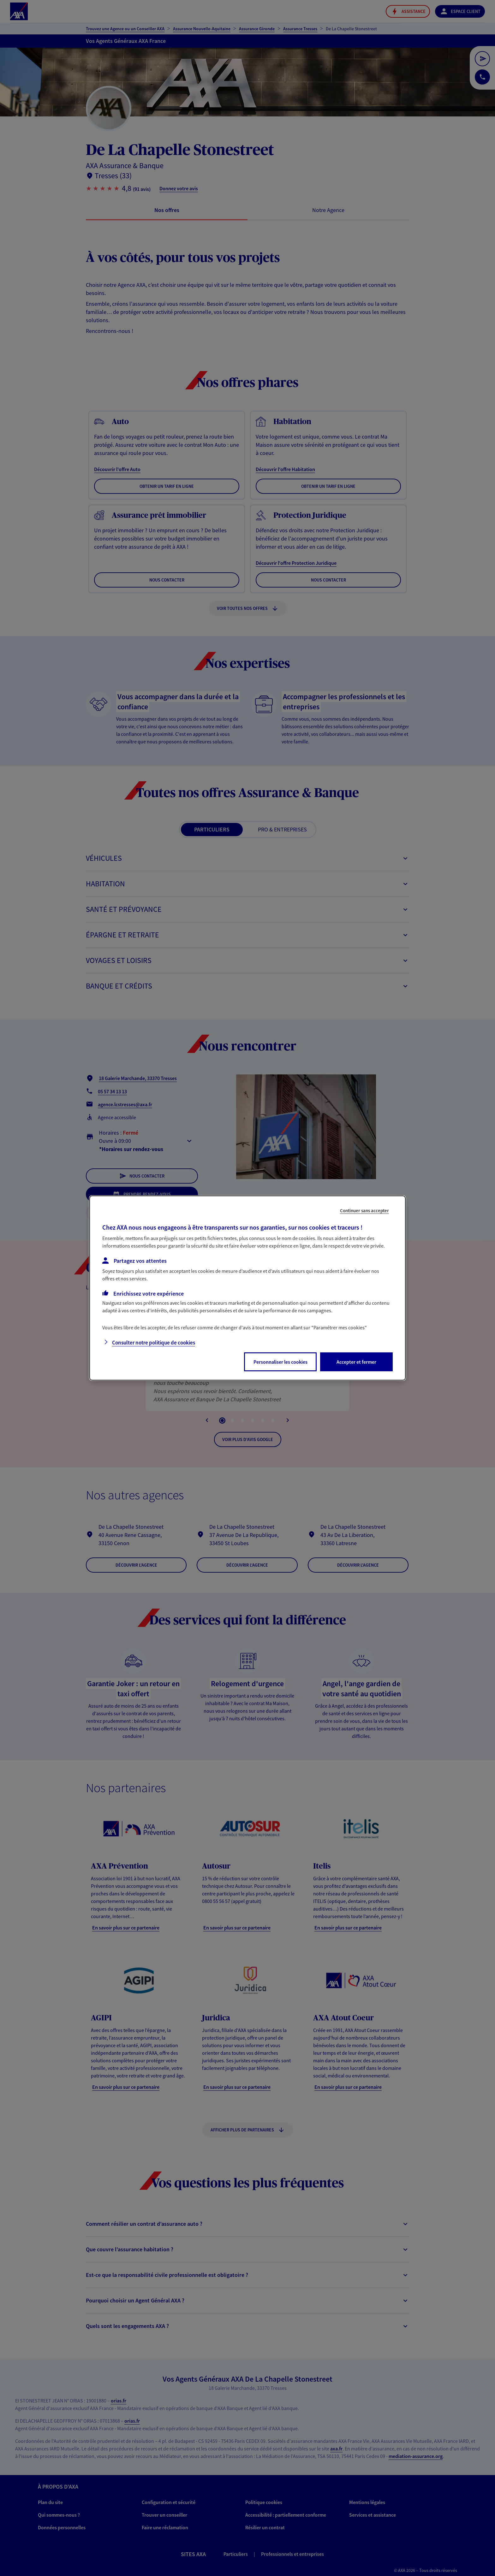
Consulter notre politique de (153, 1342)
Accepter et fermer (356, 1362)
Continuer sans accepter (364, 1211)
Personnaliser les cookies (280, 1362)
